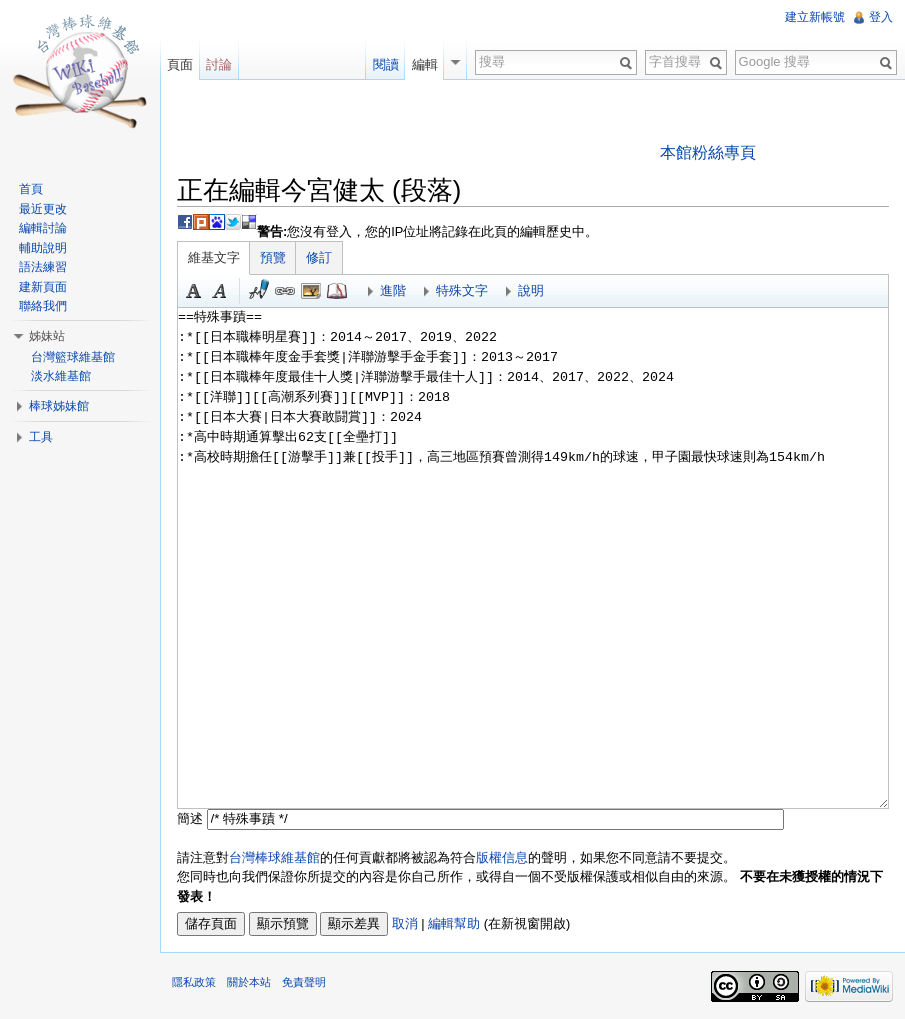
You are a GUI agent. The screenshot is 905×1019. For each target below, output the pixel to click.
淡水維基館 (61, 376)
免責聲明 (304, 982)
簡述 (190, 818)
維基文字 (214, 257)
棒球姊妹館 (59, 406)
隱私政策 (194, 982)
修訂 (319, 257)
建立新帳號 (815, 17)
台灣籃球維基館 (73, 357)
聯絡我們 (43, 306)
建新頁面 (43, 287)
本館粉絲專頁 (708, 152)
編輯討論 (43, 228)
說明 (531, 290)
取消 (405, 923)
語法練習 (43, 267)
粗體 (194, 291)
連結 (285, 291)
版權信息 (502, 857)
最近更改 (43, 209)
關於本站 (249, 982)
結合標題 (311, 291)
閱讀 (386, 64)
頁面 (180, 64)
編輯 (425, 64)
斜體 (220, 291)
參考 (337, 291)
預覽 (273, 257)
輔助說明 (43, 248)
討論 (219, 64)
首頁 (31, 189)
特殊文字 (462, 290)
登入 (881, 17)
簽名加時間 (259, 291)
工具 (41, 437)
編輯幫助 (454, 923)
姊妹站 (47, 336)
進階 (393, 290)
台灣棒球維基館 (274, 857)
